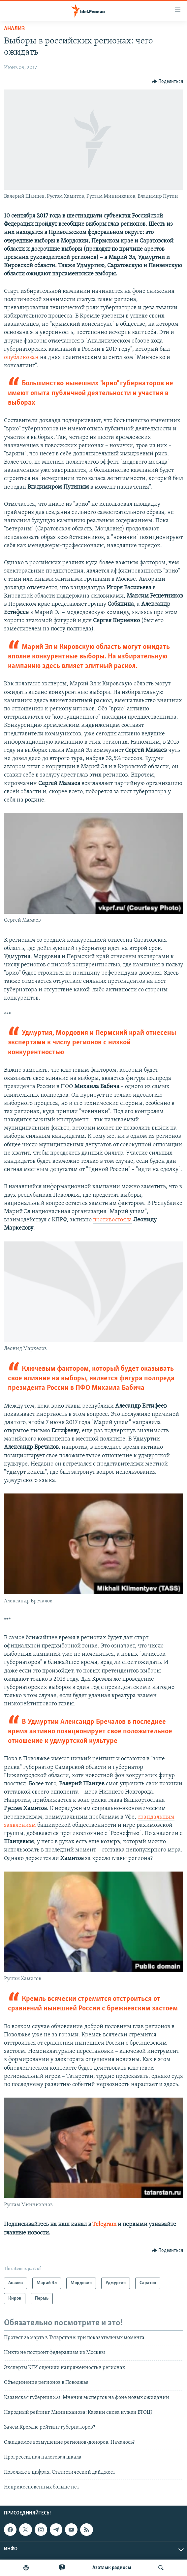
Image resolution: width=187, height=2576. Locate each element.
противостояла (112, 1220)
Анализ (14, 29)
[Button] (167, 81)
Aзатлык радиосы (111, 2567)
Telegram (104, 2224)
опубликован (21, 357)
